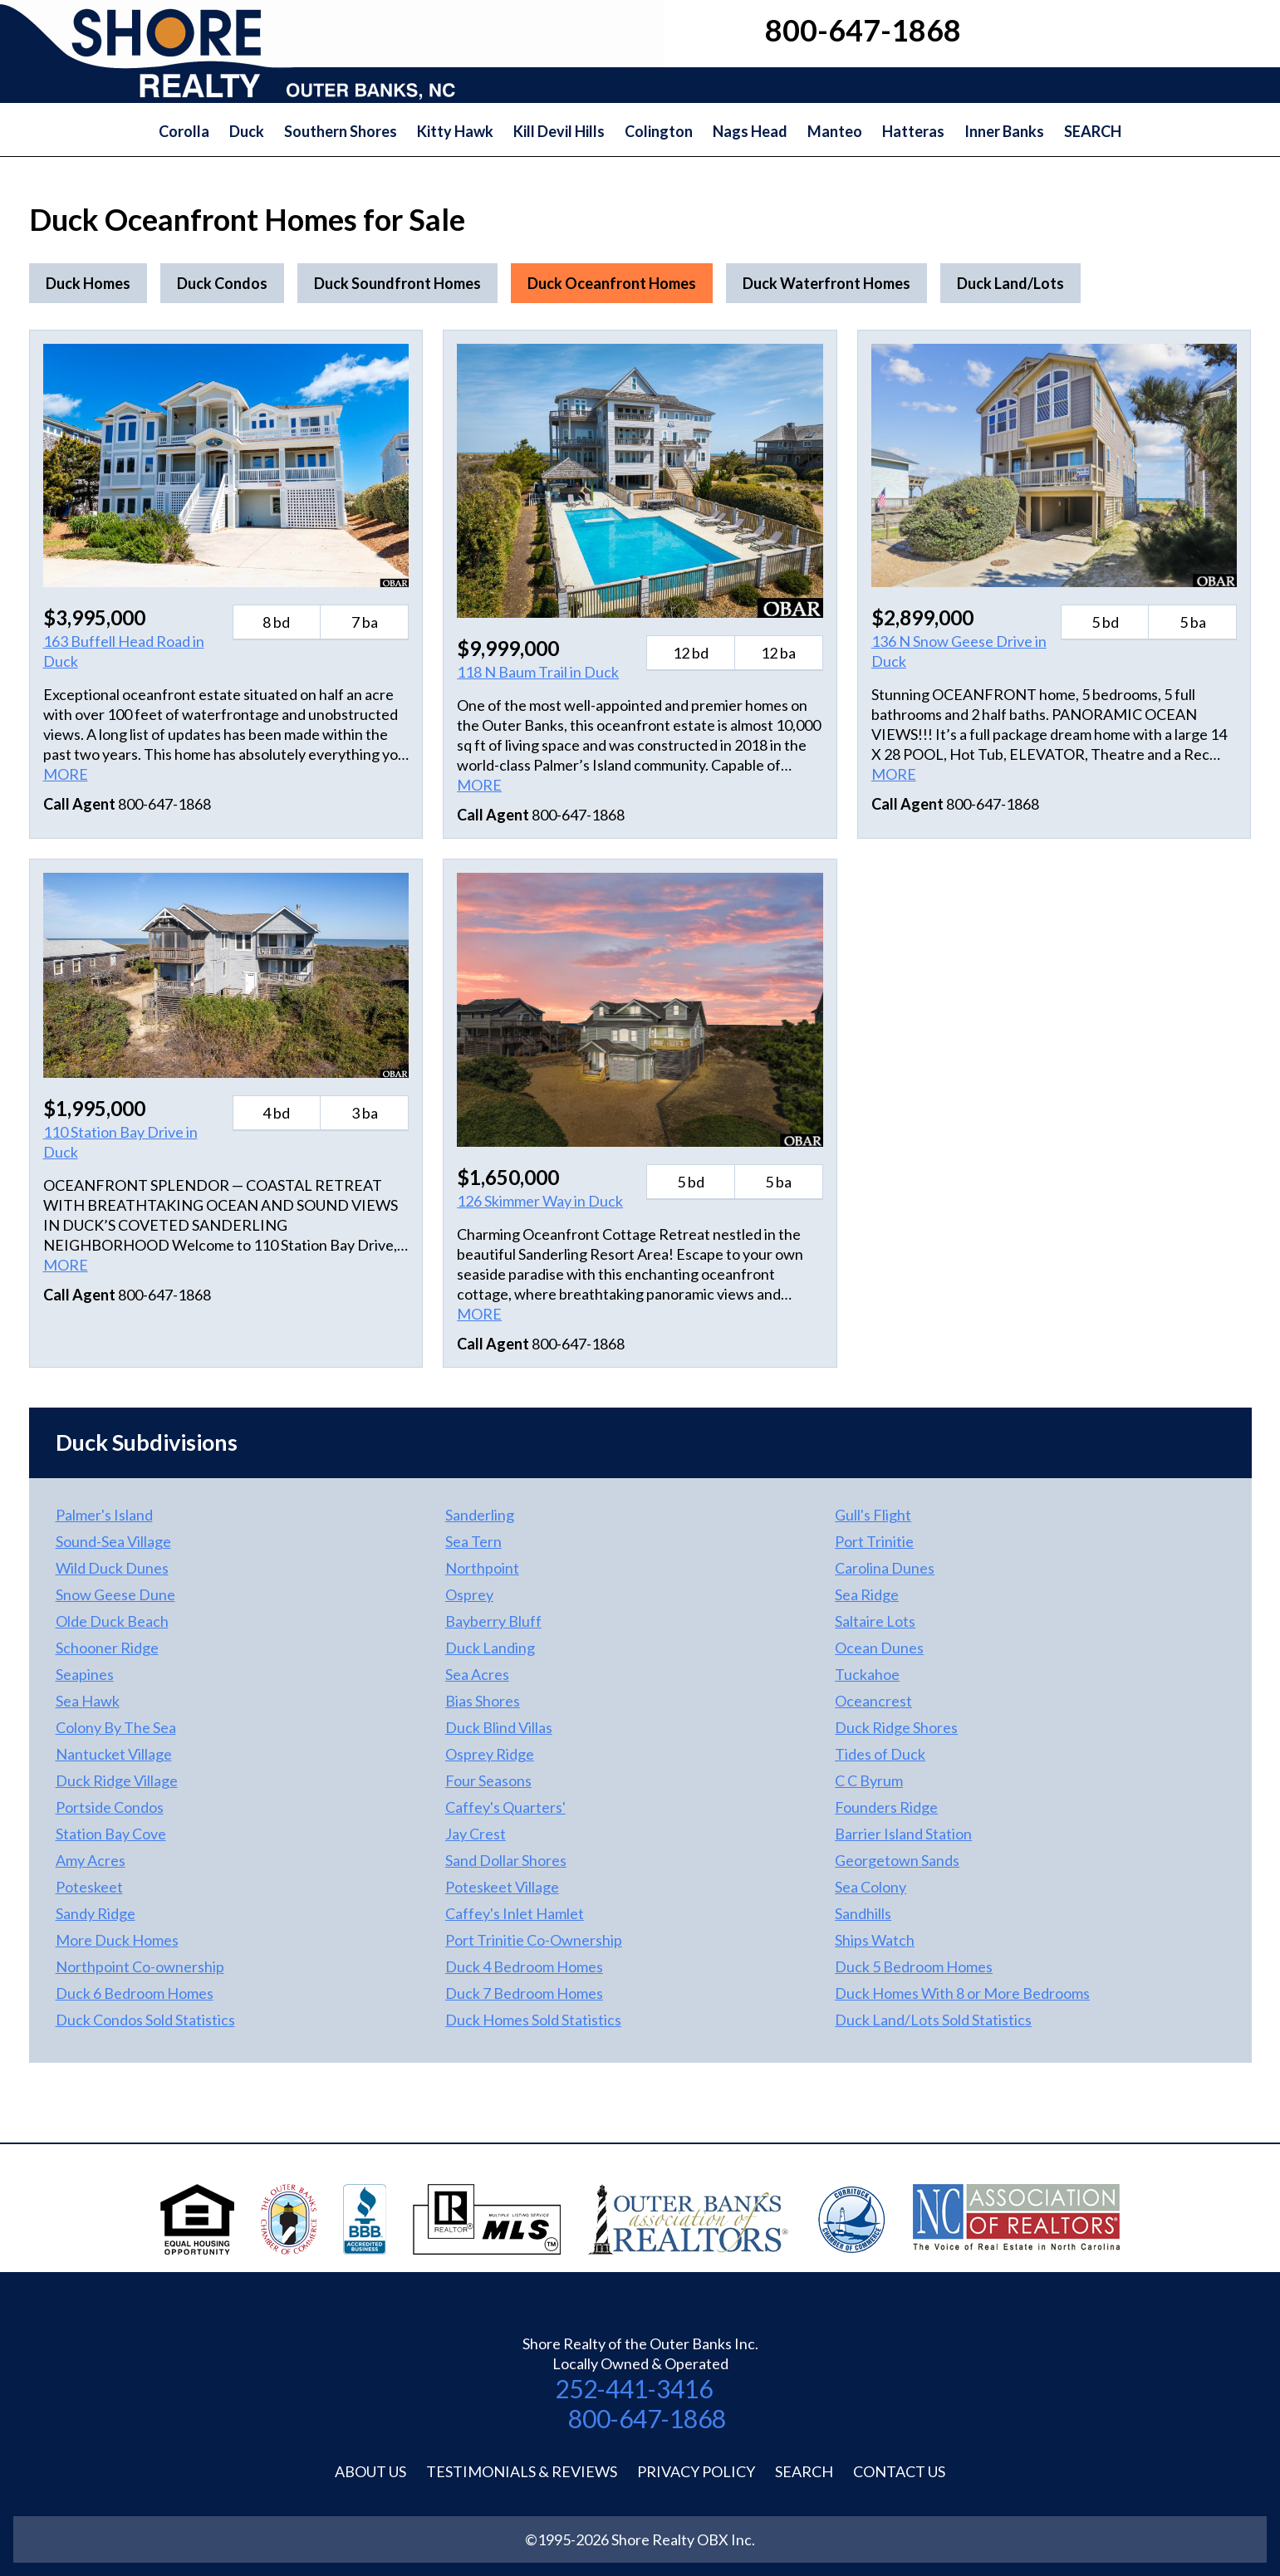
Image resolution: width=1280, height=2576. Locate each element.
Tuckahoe (867, 1674)
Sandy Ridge (95, 1913)
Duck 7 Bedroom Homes (524, 1993)
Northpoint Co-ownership (140, 1966)
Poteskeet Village (502, 1887)
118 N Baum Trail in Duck (538, 672)
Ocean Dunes (879, 1647)
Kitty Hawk (455, 131)
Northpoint (482, 1568)
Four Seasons (488, 1780)
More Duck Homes (117, 1940)
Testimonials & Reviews (521, 2471)
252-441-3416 (634, 2388)
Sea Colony (870, 1887)
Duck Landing (490, 1647)
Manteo (834, 131)
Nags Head (750, 131)
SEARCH (1092, 131)
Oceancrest (873, 1701)
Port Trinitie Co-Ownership (533, 1940)
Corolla (184, 131)
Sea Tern (473, 1541)
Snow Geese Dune (115, 1594)
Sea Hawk (88, 1701)
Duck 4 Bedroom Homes (524, 1966)
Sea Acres (477, 1674)
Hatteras (913, 131)
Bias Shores (482, 1701)
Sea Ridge (867, 1594)
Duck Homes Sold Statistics (533, 2019)
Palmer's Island (104, 1515)
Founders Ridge (886, 1807)
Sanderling (479, 1515)
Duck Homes (88, 283)
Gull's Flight (873, 1515)
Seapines (85, 1674)
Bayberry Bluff (493, 1621)
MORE (65, 774)
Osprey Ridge (489, 1754)
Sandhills (863, 1913)
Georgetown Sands (897, 1860)
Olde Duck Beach (112, 1621)
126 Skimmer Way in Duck (540, 1201)
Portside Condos (110, 1807)
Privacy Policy (696, 2471)
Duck (246, 131)
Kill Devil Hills (559, 131)
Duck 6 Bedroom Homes (134, 1993)
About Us (370, 2471)
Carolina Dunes (884, 1568)
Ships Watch (875, 1940)
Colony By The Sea (116, 1727)
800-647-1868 (647, 2418)
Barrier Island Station (903, 1833)
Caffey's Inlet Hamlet (514, 1913)
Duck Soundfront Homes (397, 283)
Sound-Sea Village (113, 1541)
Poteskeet (89, 1887)
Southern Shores (340, 131)
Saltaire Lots (875, 1621)
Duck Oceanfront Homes (611, 283)
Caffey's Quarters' (505, 1807)
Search (804, 2471)
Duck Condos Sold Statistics (145, 2019)
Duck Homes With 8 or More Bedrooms (962, 1993)
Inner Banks (1004, 131)
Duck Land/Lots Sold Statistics (933, 2019)
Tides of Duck (880, 1754)
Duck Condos (222, 283)
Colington (659, 131)
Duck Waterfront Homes (826, 283)
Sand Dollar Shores (505, 1860)
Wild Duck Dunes (112, 1568)
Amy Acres (90, 1860)
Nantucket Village (114, 1754)
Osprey (469, 1594)
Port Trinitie (874, 1541)
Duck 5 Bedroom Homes (914, 1966)
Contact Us (899, 2471)
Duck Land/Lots (1010, 283)
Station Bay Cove (111, 1833)
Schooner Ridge (107, 1647)
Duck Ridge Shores (896, 1727)
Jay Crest (475, 1833)
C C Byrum (869, 1780)
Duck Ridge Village (117, 1780)
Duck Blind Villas (498, 1727)
